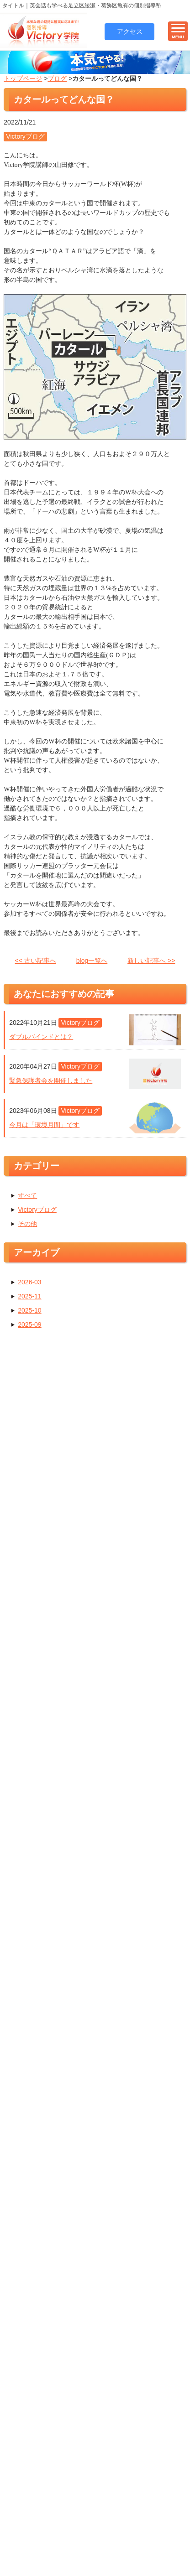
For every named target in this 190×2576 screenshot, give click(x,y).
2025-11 (29, 1298)
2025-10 (29, 1312)
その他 (27, 1226)
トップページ (23, 81)
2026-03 (29, 1284)
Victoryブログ (37, 1211)
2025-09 (29, 1326)
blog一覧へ (91, 962)
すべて (27, 1197)
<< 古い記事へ (35, 962)
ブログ (57, 81)
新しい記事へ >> (151, 962)
